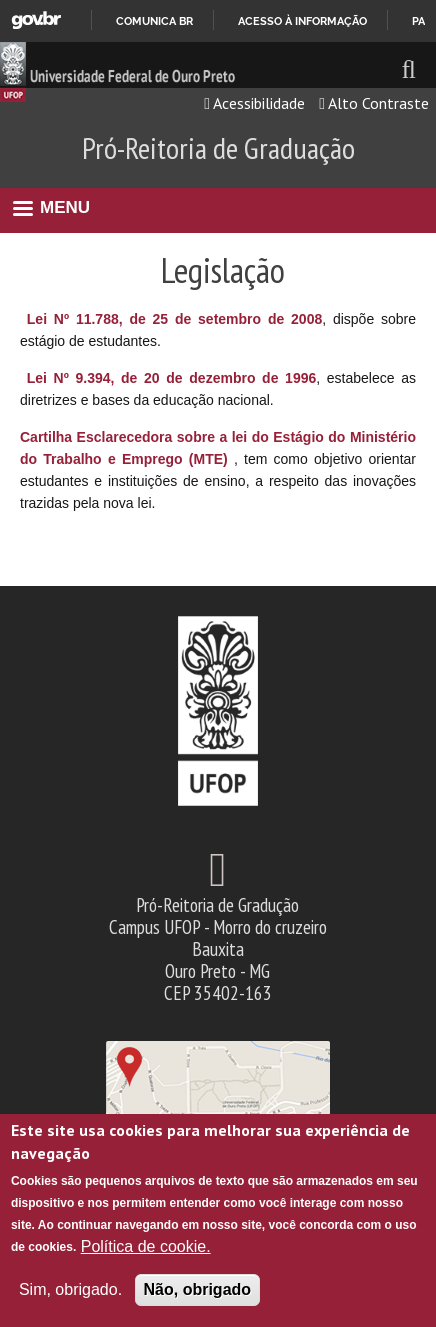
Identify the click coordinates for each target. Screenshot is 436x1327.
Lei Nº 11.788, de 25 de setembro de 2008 (174, 319)
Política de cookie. (146, 1246)
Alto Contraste (374, 103)
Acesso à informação (302, 21)
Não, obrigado (198, 1289)
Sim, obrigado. (70, 1289)
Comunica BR (154, 21)
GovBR (36, 20)
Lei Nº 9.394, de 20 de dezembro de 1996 (172, 378)
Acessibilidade (254, 103)
